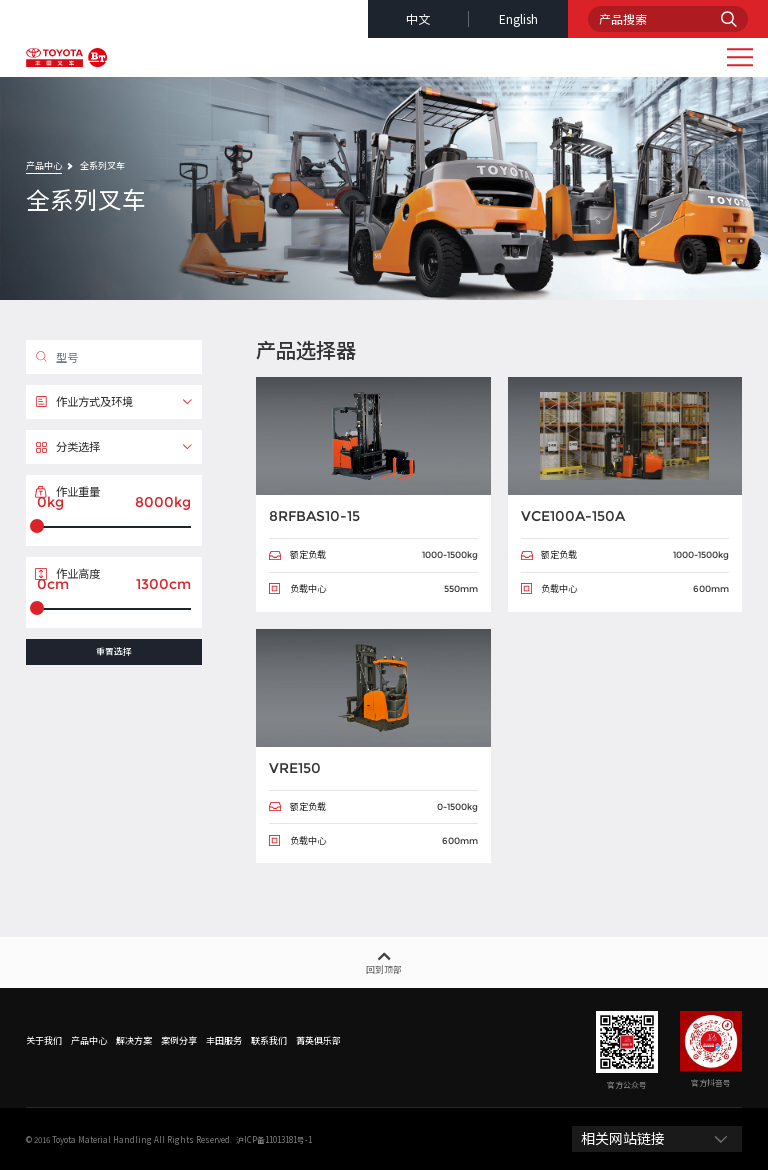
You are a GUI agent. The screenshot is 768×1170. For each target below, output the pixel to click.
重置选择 (114, 651)
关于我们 (44, 1040)
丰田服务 (224, 1040)
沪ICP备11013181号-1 (274, 1139)
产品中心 (44, 165)
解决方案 (134, 1040)
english (518, 18)
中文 (418, 18)
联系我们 (269, 1040)
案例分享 (179, 1040)
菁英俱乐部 (318, 1040)
